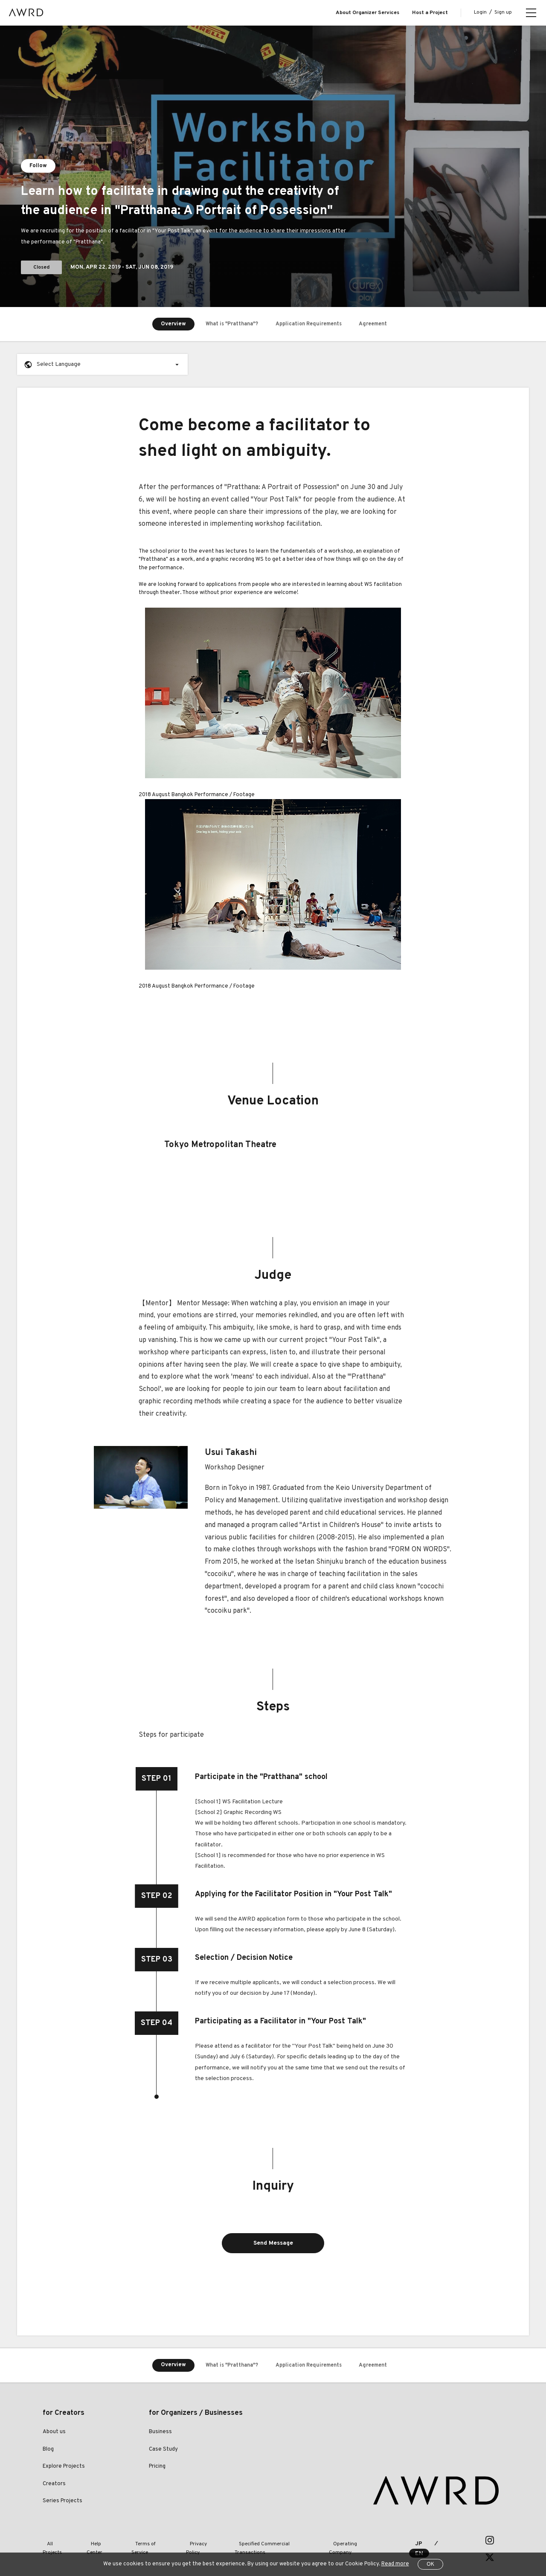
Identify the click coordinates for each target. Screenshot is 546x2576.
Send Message (273, 2244)
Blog (48, 2451)
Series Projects (62, 2503)
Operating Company (337, 2541)
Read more (395, 2564)
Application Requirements (309, 324)
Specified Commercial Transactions (259, 2541)
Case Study (163, 2451)
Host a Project (430, 12)
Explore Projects (64, 2468)
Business (160, 2434)
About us (54, 2434)
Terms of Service (141, 2541)
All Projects (56, 2541)
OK (430, 2564)
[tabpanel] (273, 166)
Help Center (95, 2541)
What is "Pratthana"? (224, 324)
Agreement (381, 324)
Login (480, 12)
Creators (54, 2485)
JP (411, 2542)
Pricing (157, 2468)
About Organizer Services (367, 12)
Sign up (503, 12)
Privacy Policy (189, 2541)
